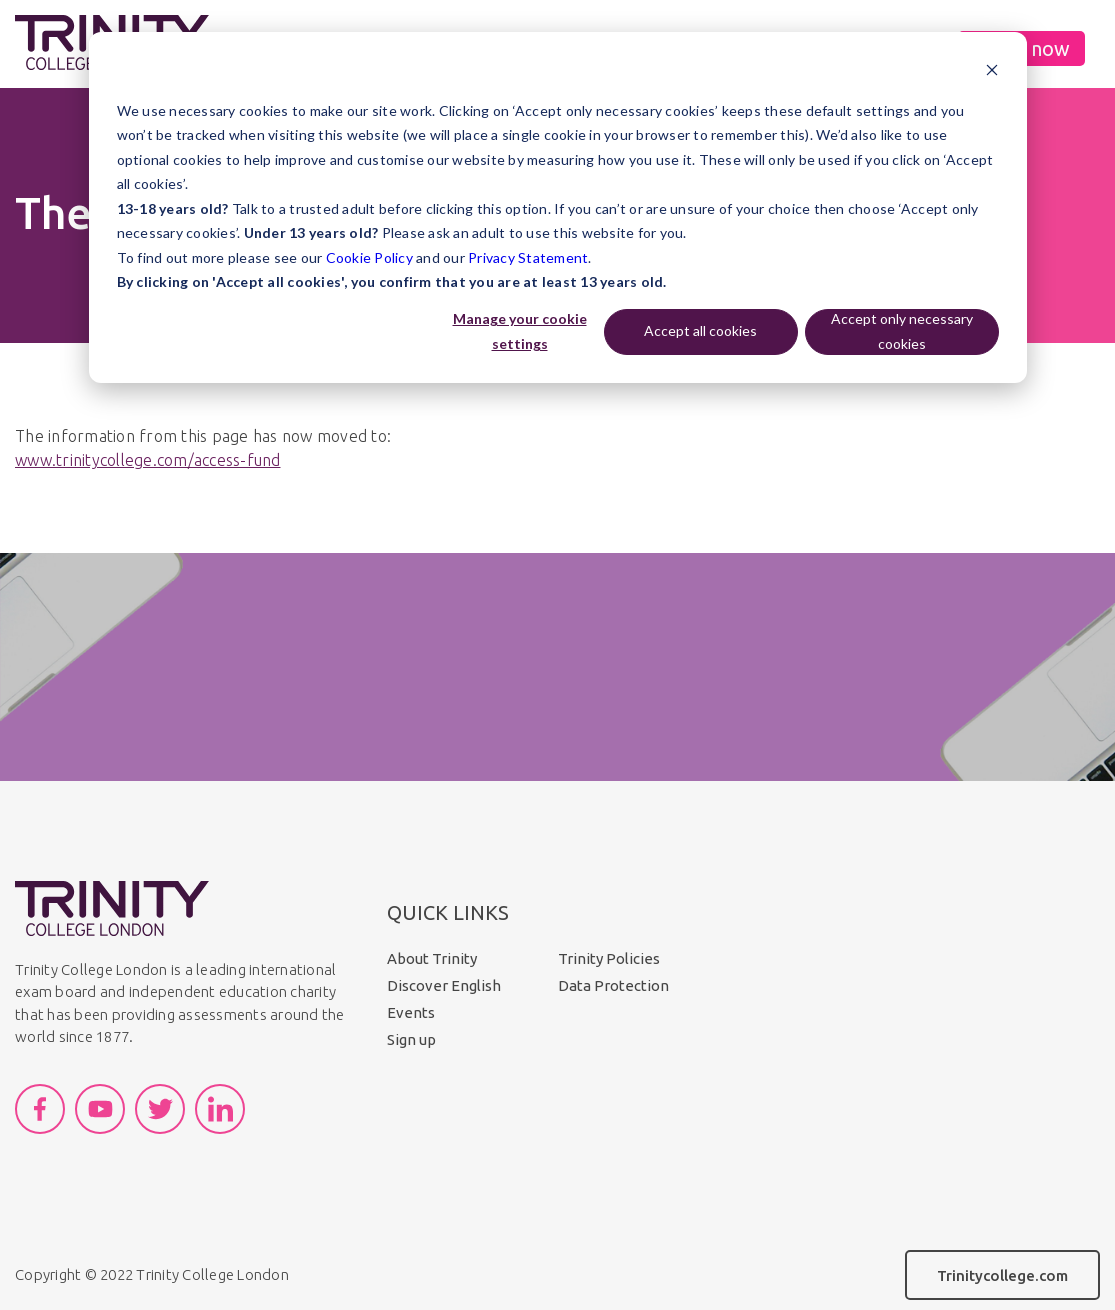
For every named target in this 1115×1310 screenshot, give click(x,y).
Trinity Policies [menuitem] (609, 958)
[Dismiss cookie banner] (992, 72)
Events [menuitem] (411, 1012)
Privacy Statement (528, 257)
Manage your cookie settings (520, 331)
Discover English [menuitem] (444, 985)
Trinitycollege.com (1002, 1275)
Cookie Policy (369, 257)
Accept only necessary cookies (902, 331)
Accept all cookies (700, 330)
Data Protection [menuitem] (613, 985)
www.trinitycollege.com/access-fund (148, 460)
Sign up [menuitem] (411, 1039)
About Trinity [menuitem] (432, 958)
